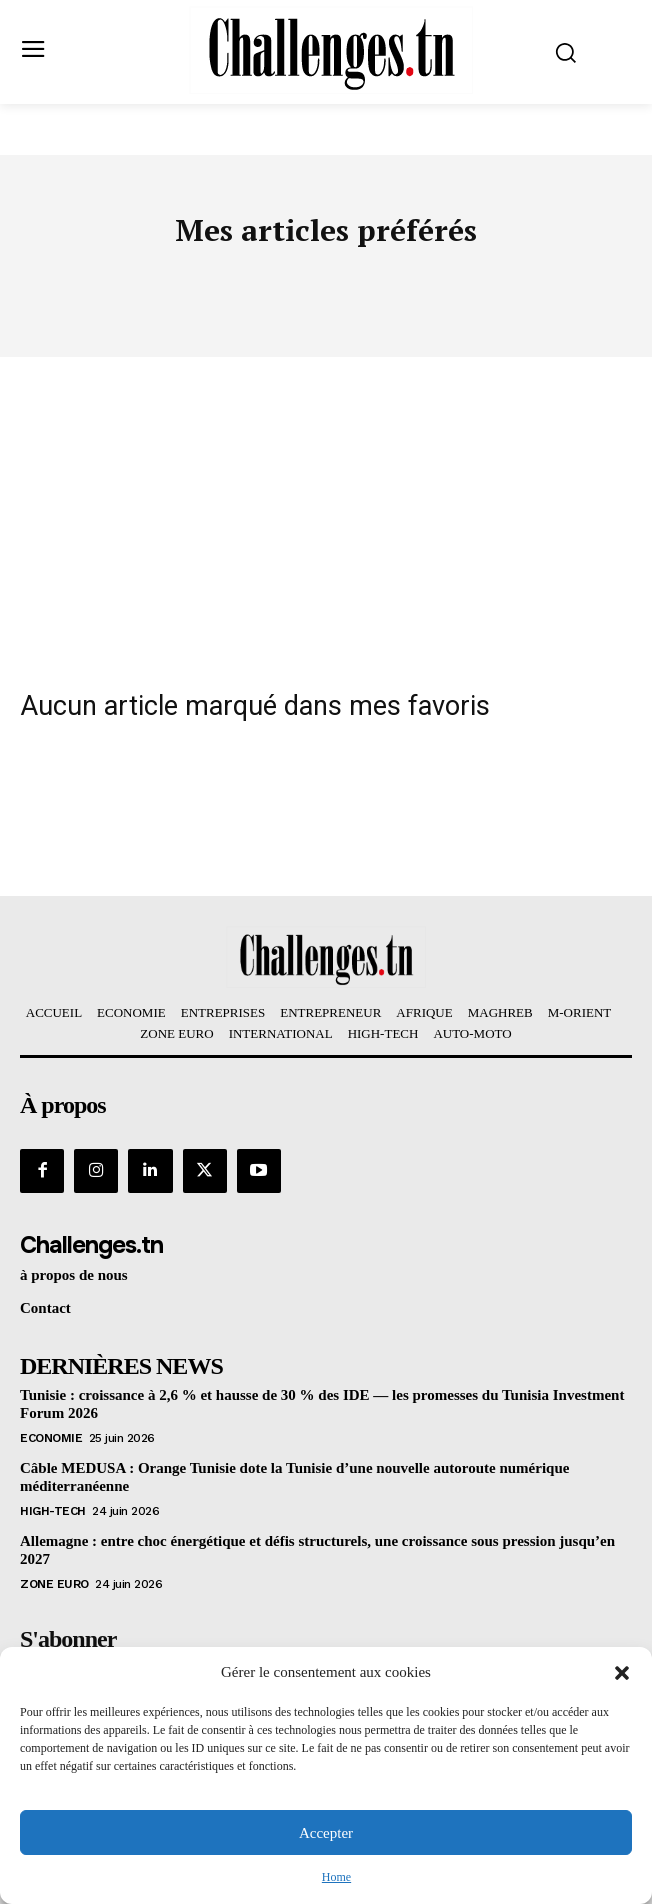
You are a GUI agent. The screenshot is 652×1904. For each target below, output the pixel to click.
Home (336, 1877)
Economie (51, 1438)
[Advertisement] (326, 507)
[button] (622, 1673)
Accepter (326, 1833)
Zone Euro (54, 1584)
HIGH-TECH (53, 1511)
